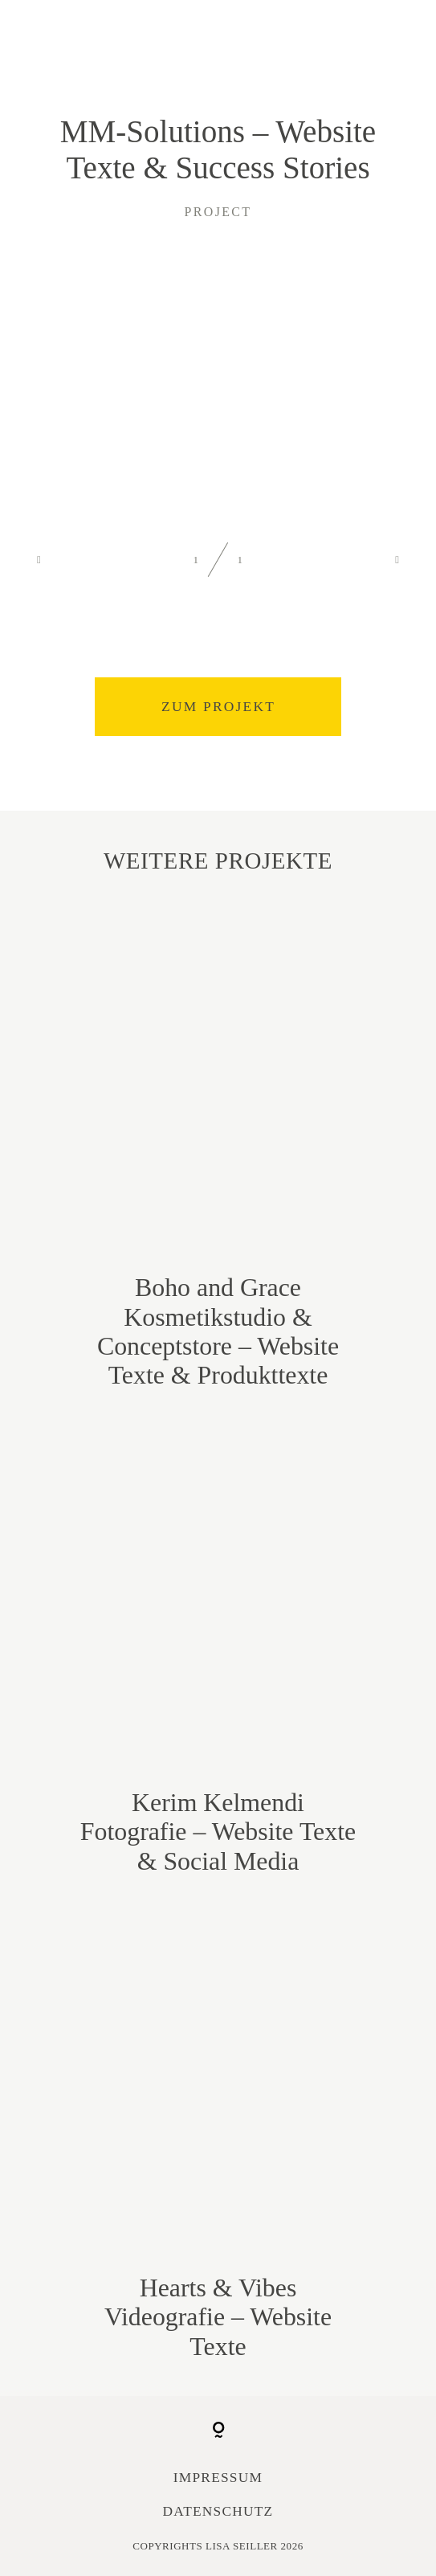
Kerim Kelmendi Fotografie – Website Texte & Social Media (218, 1648)
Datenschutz (218, 2511)
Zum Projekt (218, 706)
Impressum (218, 2477)
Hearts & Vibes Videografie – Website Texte (218, 2133)
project (218, 212)
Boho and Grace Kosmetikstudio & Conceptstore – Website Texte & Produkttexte (218, 1147)
